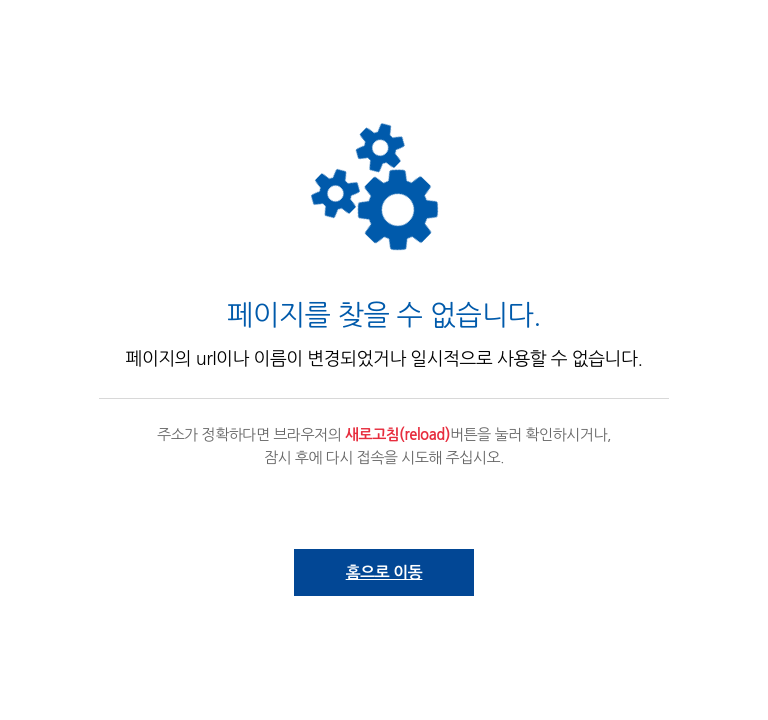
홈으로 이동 (384, 572)
